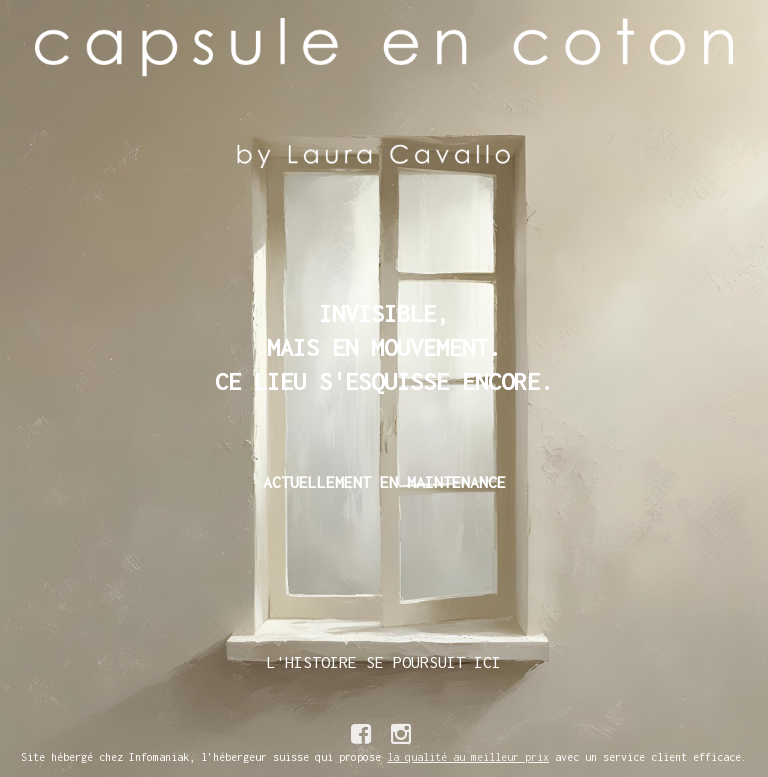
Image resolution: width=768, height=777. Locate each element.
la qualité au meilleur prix (468, 757)
